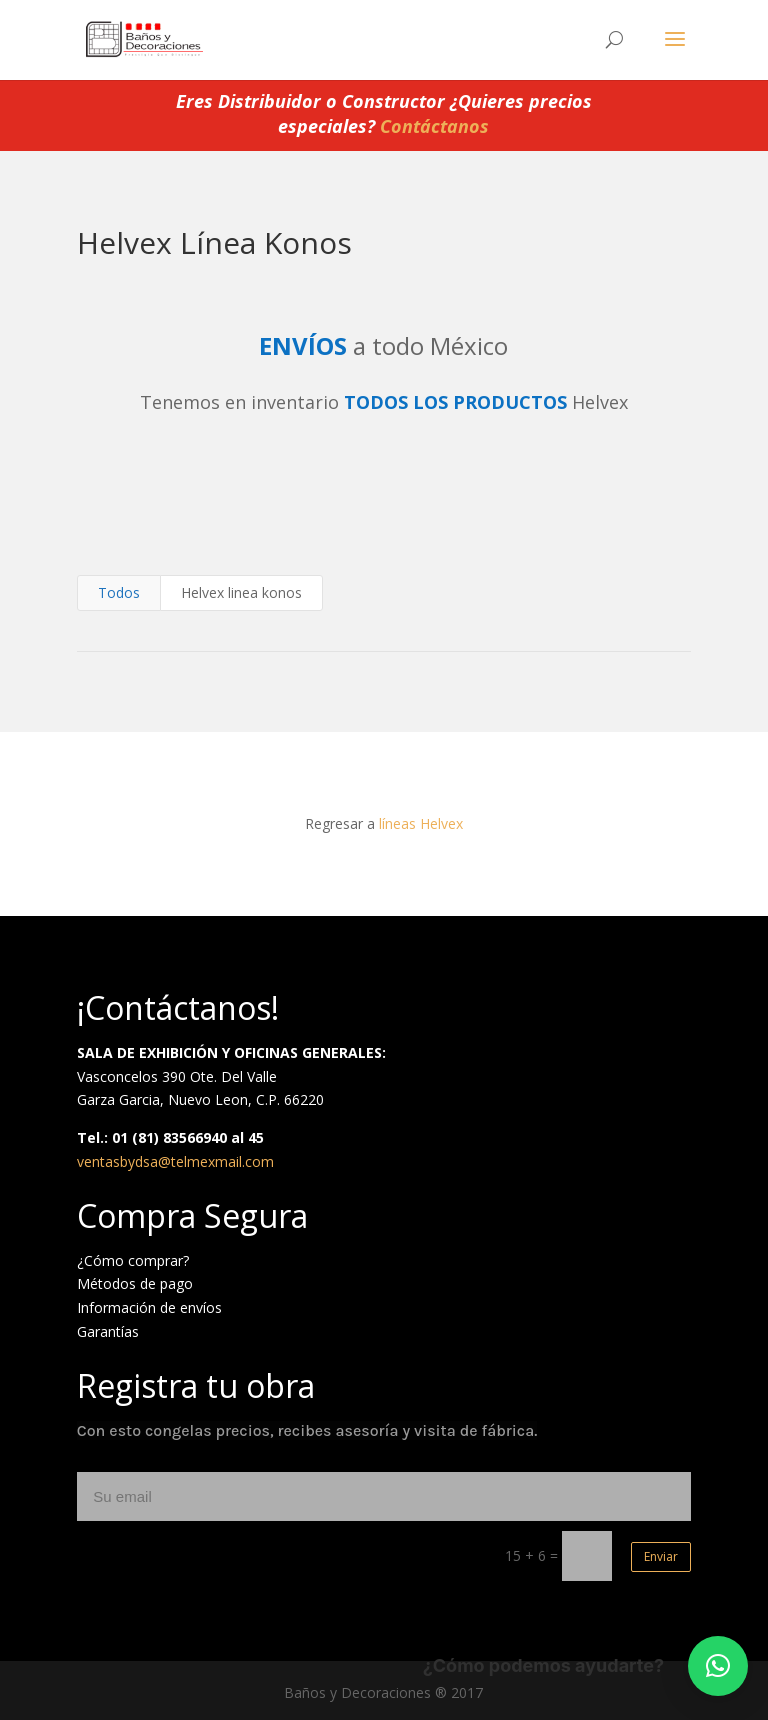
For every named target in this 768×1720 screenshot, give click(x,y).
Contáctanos (434, 126)
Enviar (661, 1556)
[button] (718, 1666)
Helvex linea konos (241, 592)
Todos (119, 592)
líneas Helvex (421, 823)
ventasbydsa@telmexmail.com (175, 1161)
